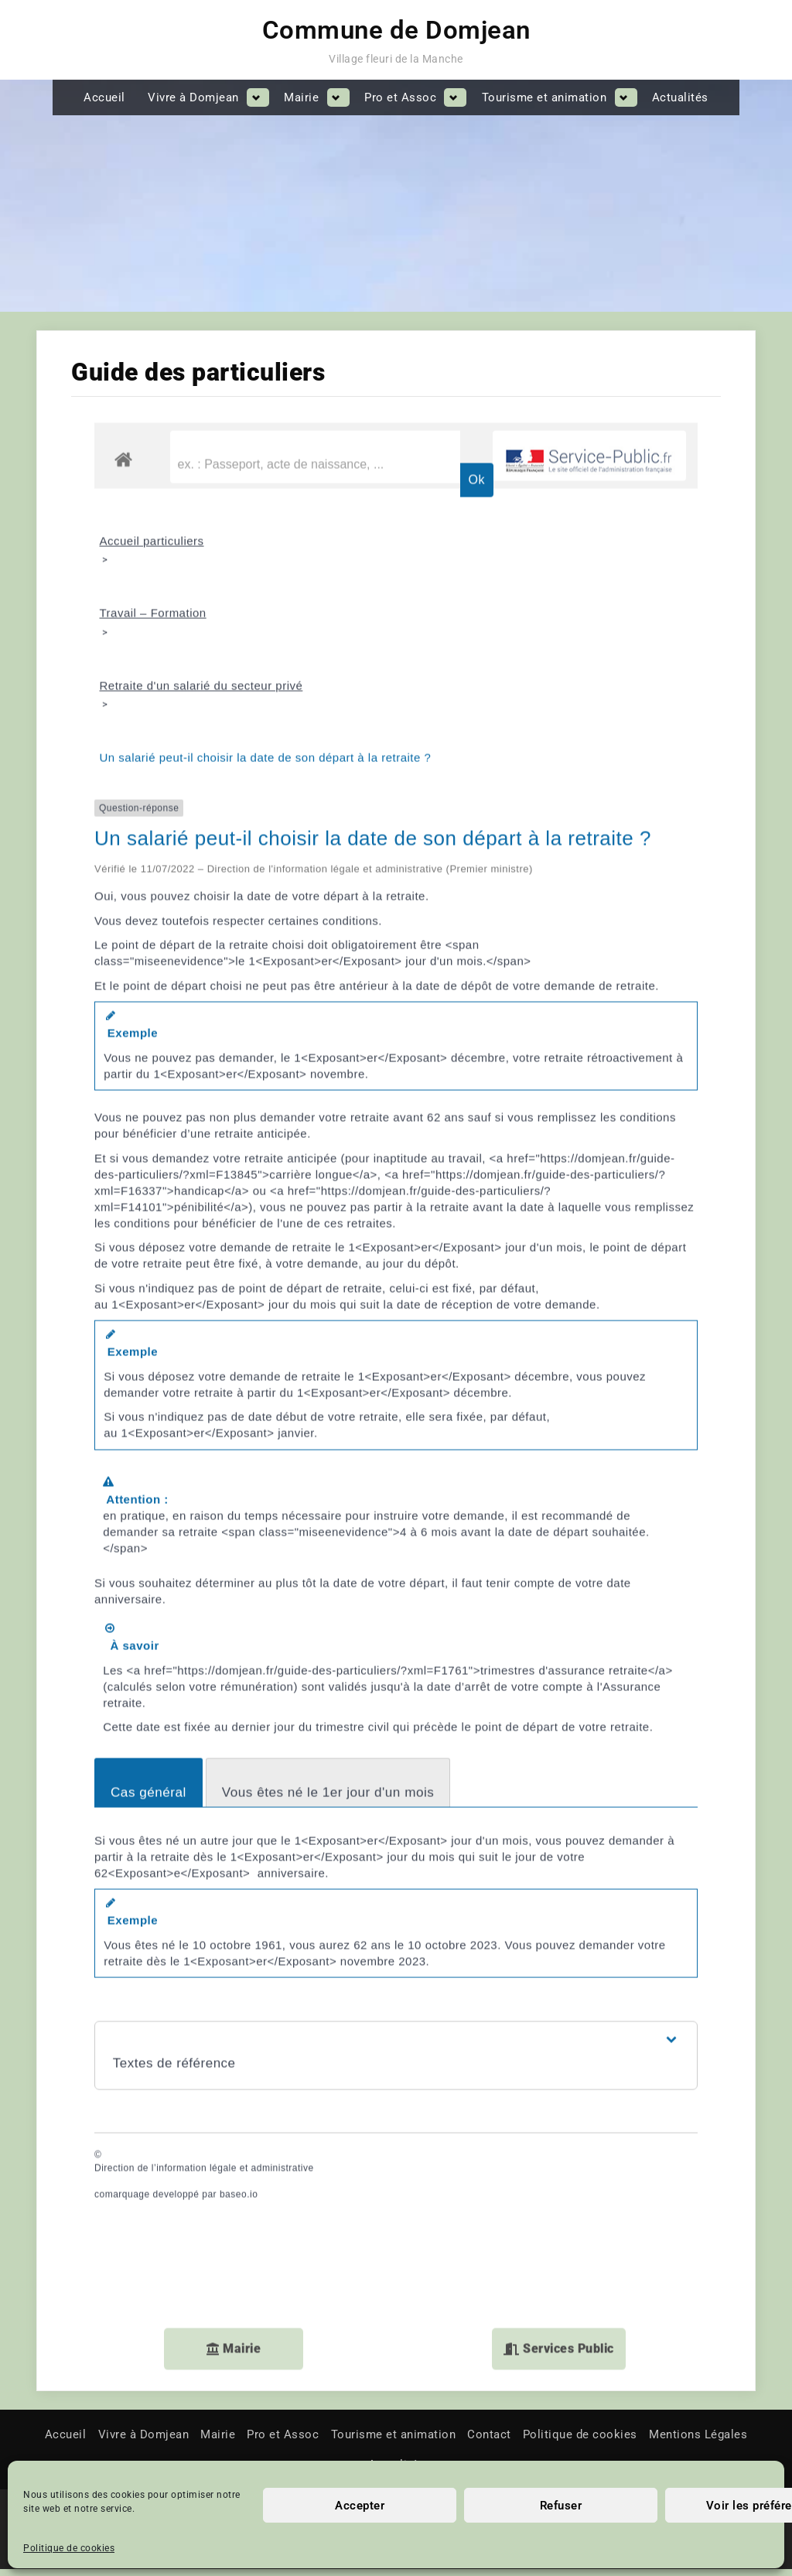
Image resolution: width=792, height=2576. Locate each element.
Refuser (561, 2506)
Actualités (680, 97)
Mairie (301, 97)
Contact (489, 2441)
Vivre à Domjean (193, 97)
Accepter (359, 2506)
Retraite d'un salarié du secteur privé (201, 603)
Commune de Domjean (396, 30)
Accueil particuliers (152, 455)
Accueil (104, 97)
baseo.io (239, 2115)
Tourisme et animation (544, 97)
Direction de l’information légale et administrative (204, 2088)
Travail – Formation (153, 529)
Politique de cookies (68, 2548)
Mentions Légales (698, 2441)
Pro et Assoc (400, 97)
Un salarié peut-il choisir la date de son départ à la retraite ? (266, 678)
